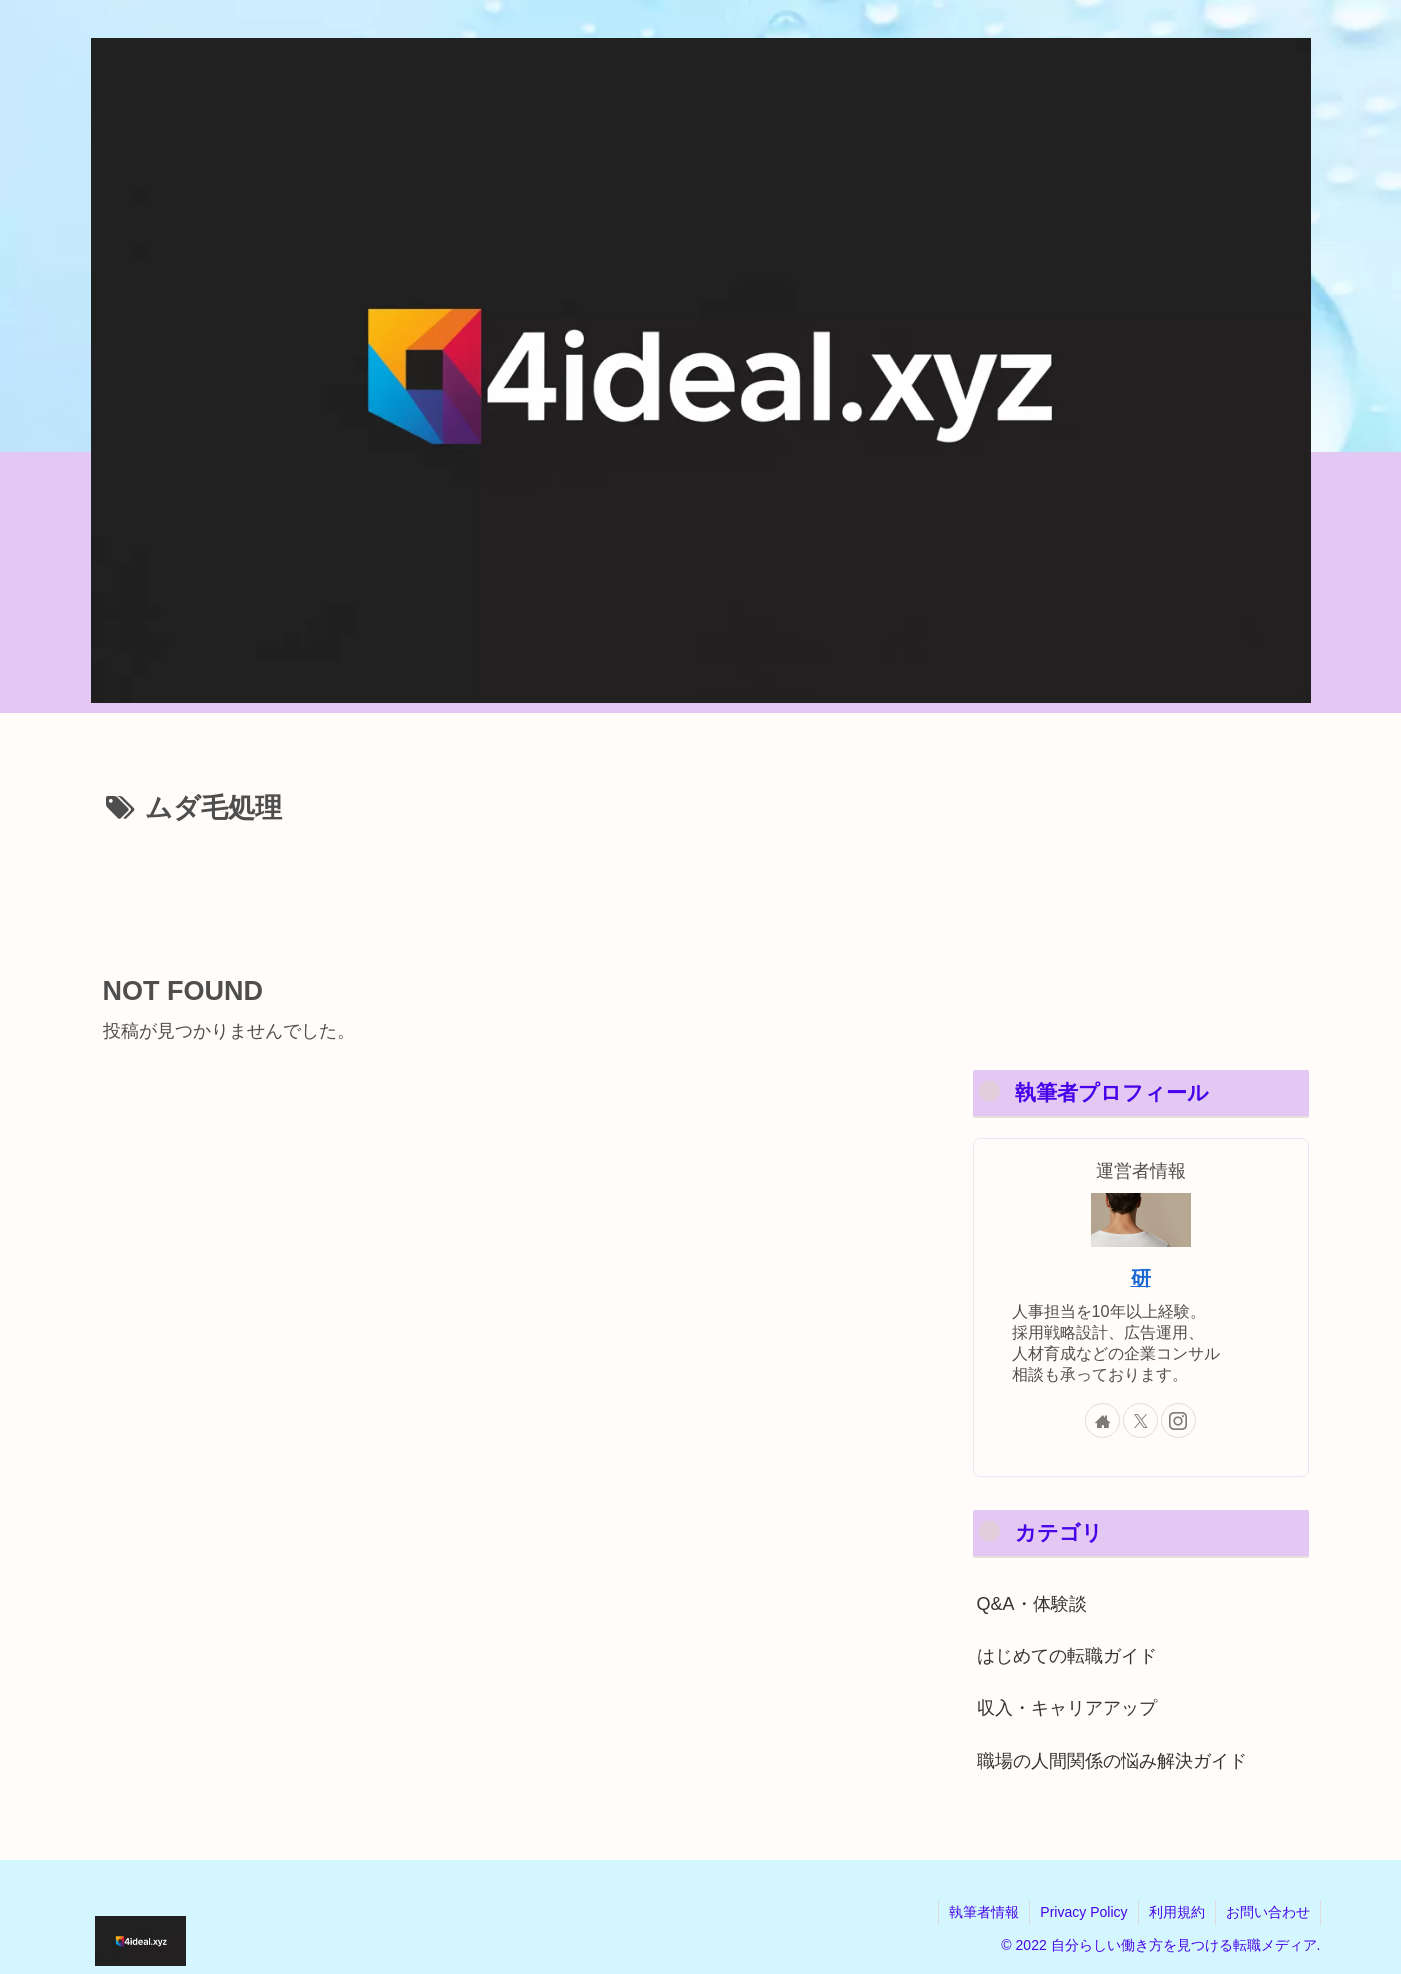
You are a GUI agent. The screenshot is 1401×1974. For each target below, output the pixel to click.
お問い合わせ (1268, 1912)
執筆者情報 (984, 1912)
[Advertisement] (503, 889)
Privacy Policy (1083, 1912)
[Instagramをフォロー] (1178, 1420)
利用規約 (1177, 1912)
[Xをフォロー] (1140, 1420)
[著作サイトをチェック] (1102, 1420)
